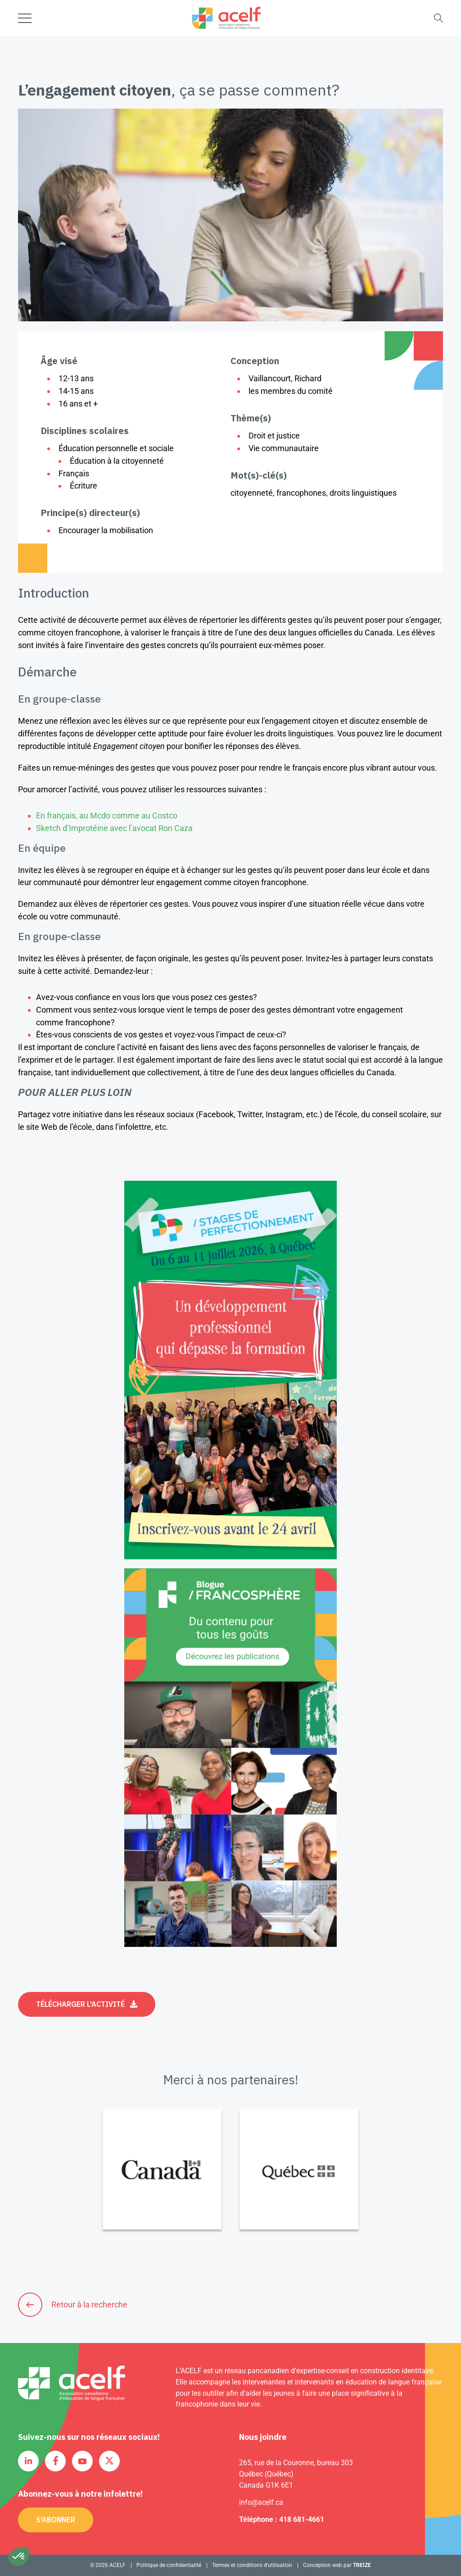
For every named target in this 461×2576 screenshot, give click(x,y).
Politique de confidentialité (168, 2565)
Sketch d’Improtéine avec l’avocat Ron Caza (114, 828)
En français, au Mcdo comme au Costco (106, 815)
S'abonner (55, 2519)
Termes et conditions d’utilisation (252, 2565)
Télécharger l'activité (80, 2004)
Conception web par (337, 2565)
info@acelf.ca (261, 2502)
